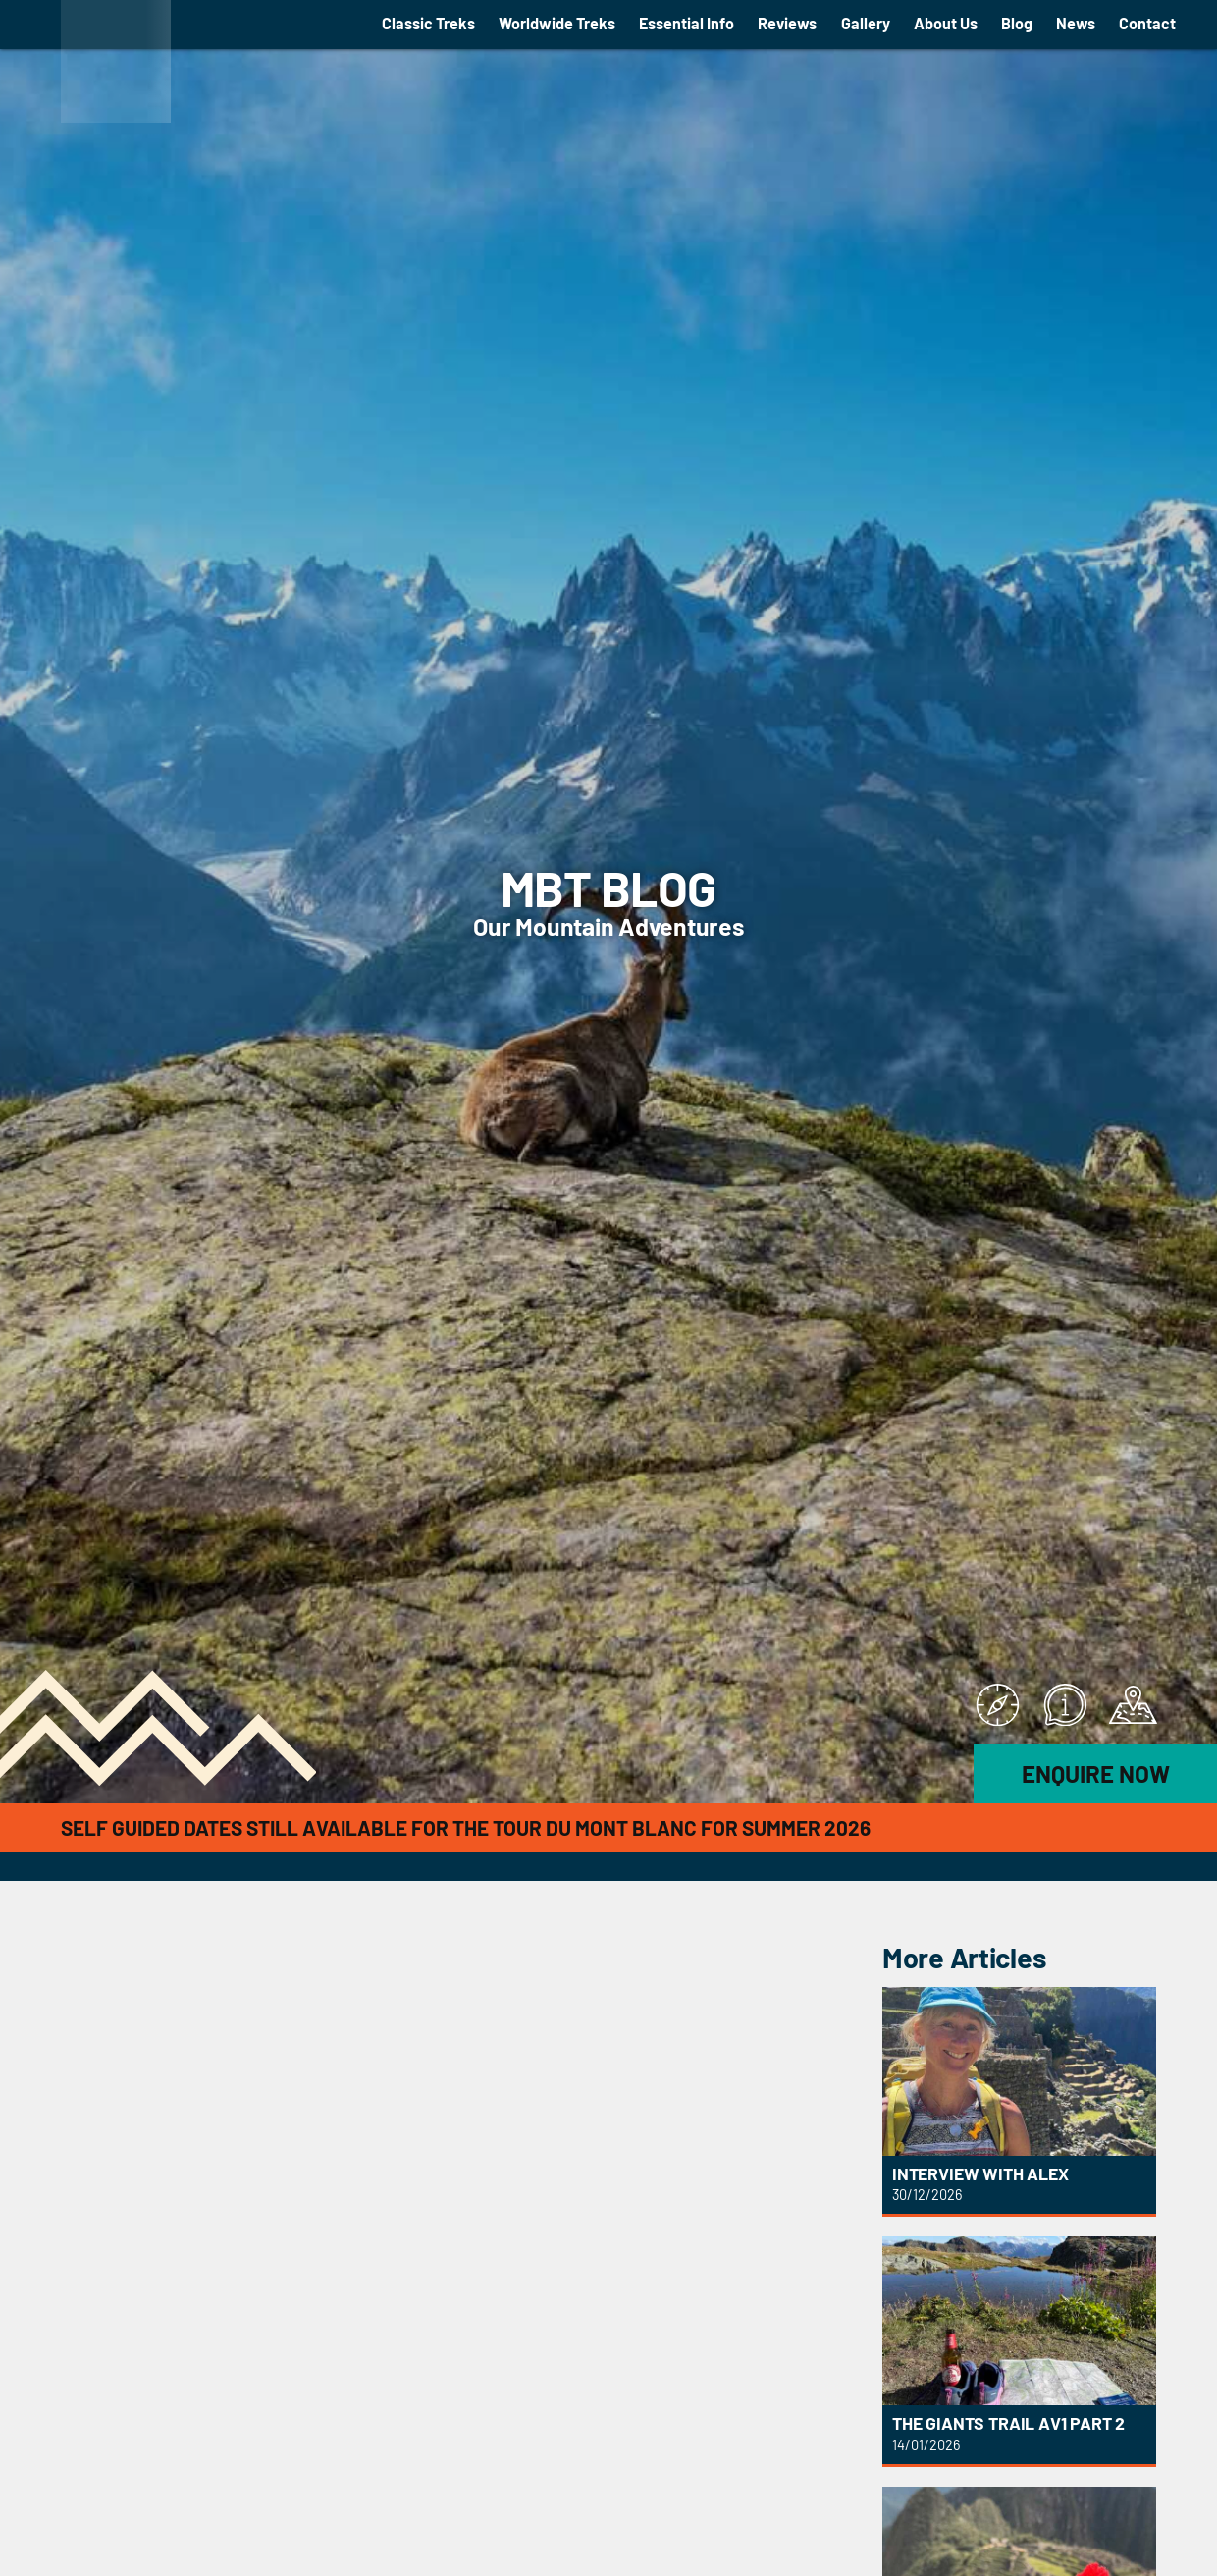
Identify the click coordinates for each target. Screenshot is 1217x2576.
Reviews (787, 23)
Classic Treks (428, 23)
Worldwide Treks (557, 23)
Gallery (865, 23)
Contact (1147, 23)
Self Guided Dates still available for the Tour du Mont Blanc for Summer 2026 (466, 1827)
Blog (1016, 23)
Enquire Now (1096, 1773)
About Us (946, 23)
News (1075, 23)
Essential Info (686, 23)
